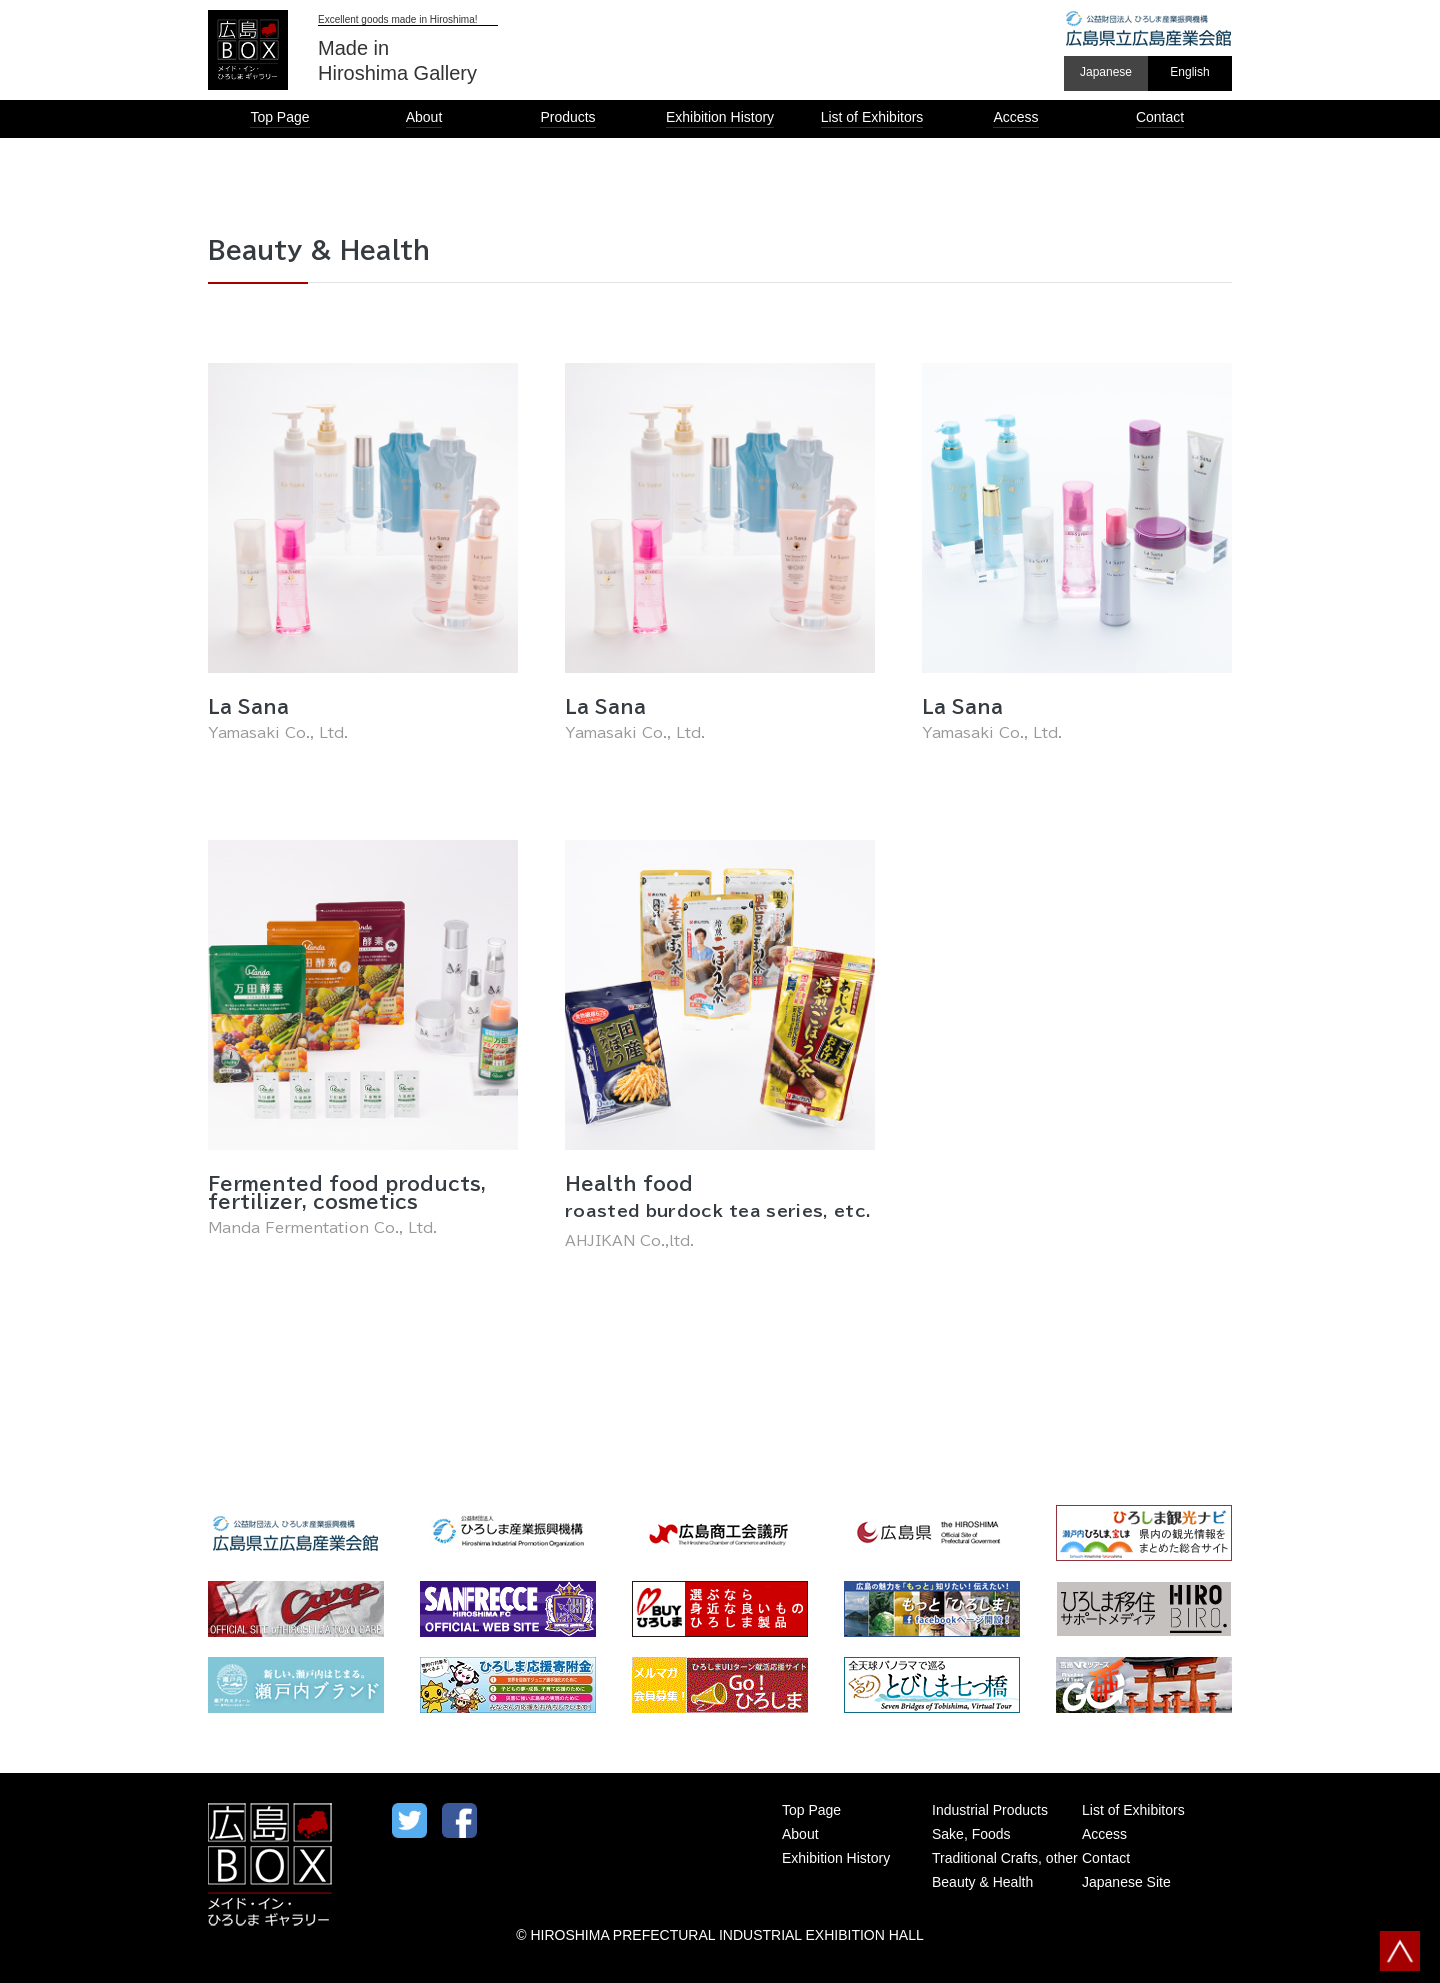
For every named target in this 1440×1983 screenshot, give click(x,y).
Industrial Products (990, 1810)
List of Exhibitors (1133, 1810)
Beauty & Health (982, 1882)
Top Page (811, 1810)
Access (1104, 1834)
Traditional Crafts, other (1005, 1858)
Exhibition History (836, 1858)
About (800, 1834)
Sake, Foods (971, 1834)
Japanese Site (1126, 1882)
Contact (1106, 1858)
